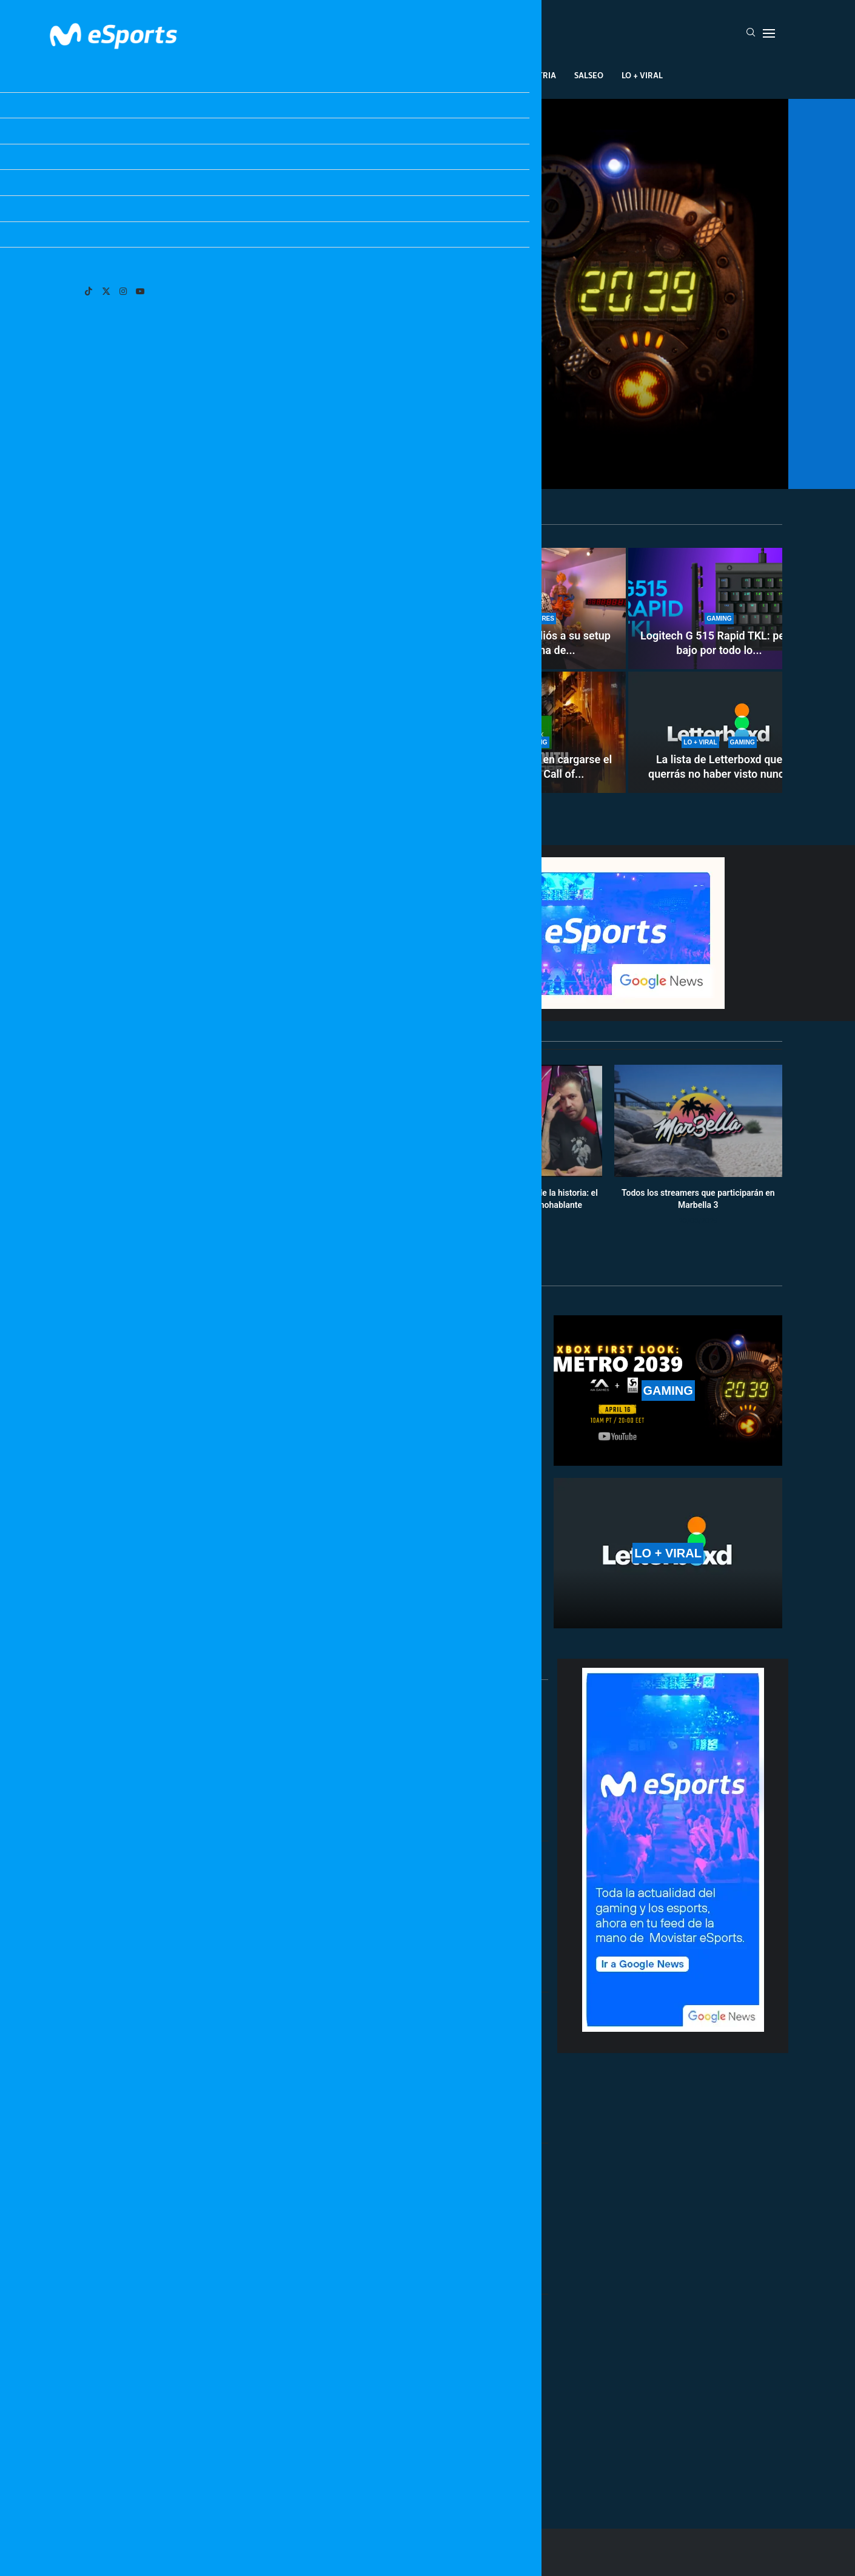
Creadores (472, 75)
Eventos (413, 75)
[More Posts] (312, 2463)
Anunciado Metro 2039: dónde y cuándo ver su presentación (427, 433)
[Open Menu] (769, 33)
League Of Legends (232, 75)
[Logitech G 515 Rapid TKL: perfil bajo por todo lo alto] (719, 608)
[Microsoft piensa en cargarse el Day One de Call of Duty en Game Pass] (535, 732)
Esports (308, 75)
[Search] (751, 33)
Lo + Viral (642, 75)
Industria (535, 75)
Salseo (588, 75)
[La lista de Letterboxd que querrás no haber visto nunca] (719, 732)
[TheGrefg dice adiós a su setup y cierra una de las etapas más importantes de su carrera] (535, 608)
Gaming (360, 75)
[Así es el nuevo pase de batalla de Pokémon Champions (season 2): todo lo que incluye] (257, 670)
